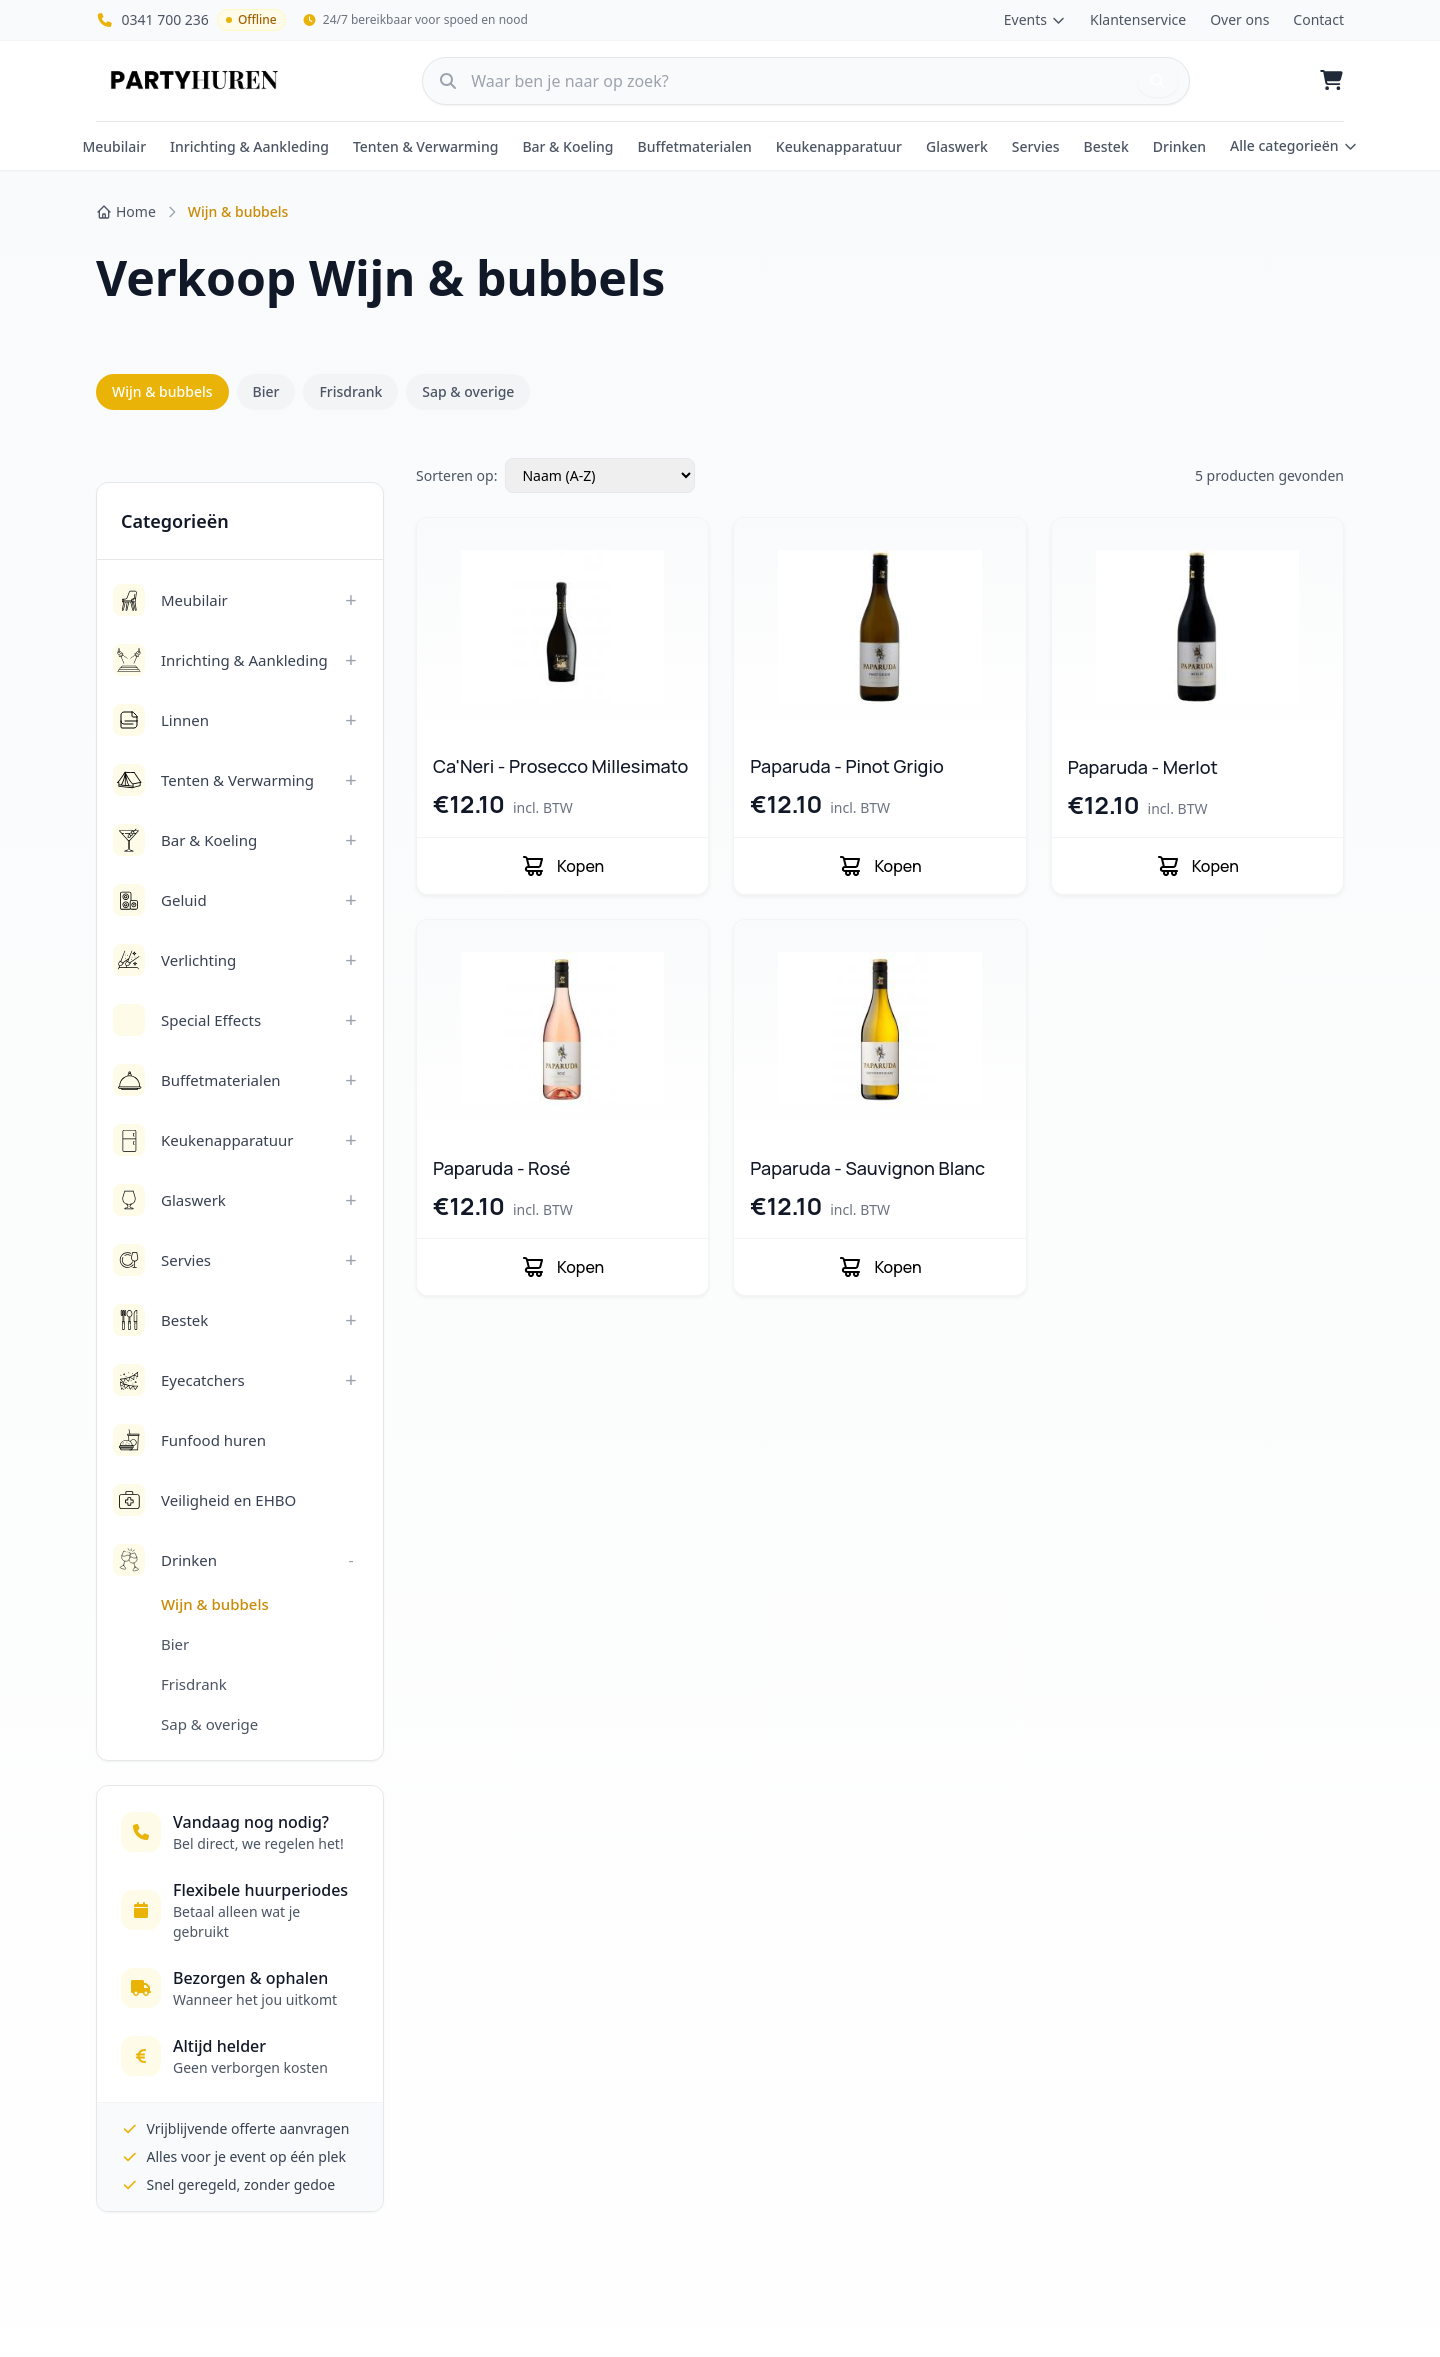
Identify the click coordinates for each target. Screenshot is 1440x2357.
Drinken (1179, 146)
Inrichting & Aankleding (249, 146)
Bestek (1106, 146)
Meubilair (114, 146)
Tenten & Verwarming (426, 146)
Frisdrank (350, 391)
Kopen (562, 866)
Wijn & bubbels (162, 391)
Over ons (1239, 19)
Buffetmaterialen (695, 146)
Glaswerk (957, 146)
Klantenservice (1138, 19)
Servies (1036, 146)
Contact (1318, 19)
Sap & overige (468, 391)
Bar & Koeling (567, 146)
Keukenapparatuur (839, 146)
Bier (266, 391)
